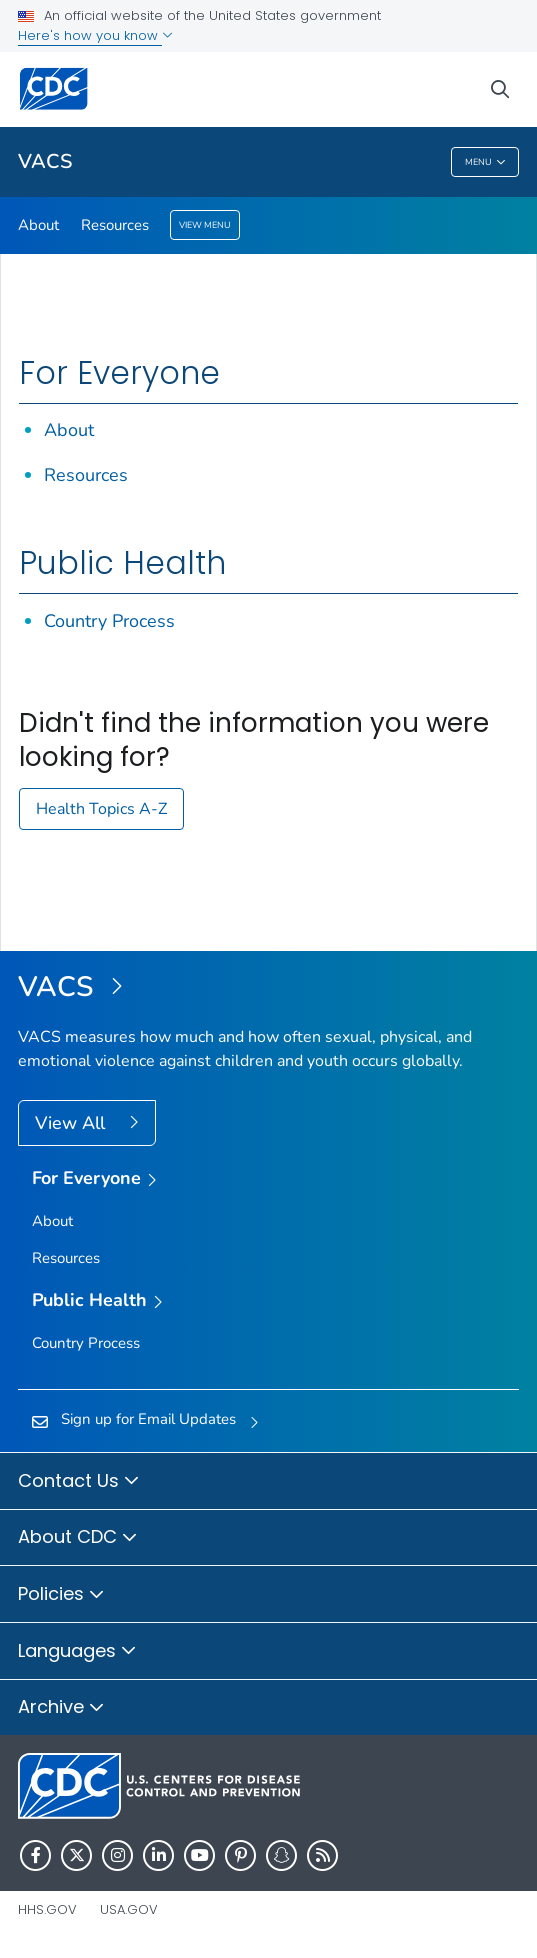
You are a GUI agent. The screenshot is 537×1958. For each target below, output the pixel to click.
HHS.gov (47, 1909)
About (38, 225)
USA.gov (129, 1909)
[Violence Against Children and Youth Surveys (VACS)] (268, 988)
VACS (45, 161)
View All (72, 1123)
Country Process (109, 621)
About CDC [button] (78, 1538)
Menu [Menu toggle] (485, 162)
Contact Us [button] (79, 1482)
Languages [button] (77, 1652)
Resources (115, 225)
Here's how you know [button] (95, 35)
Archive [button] (61, 1708)
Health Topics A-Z (101, 809)
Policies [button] (61, 1595)
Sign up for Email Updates (148, 1419)
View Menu (205, 225)
